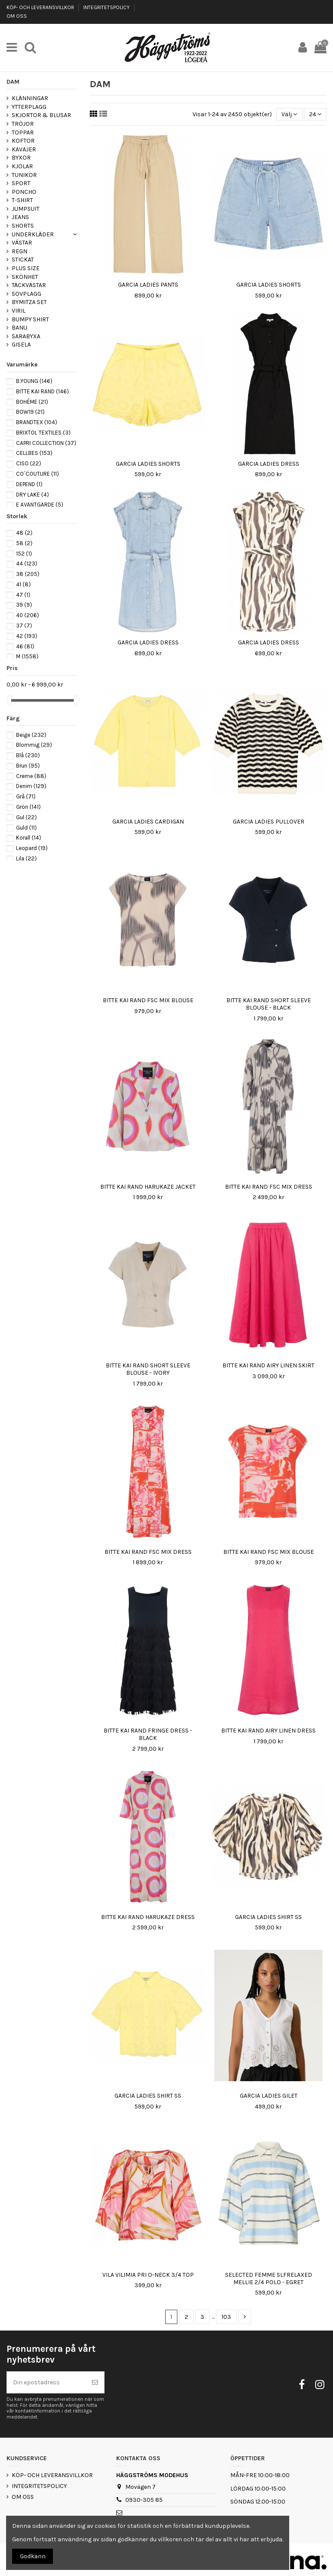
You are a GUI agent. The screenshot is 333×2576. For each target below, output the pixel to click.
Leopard (32, 848)
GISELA (21, 344)
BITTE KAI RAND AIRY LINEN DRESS (268, 1730)
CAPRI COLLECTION (46, 443)
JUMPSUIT (25, 208)
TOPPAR (23, 132)
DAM (13, 81)
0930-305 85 (144, 2500)
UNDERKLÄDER (33, 234)
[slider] (9, 700)
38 (27, 574)
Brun (28, 765)
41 (23, 584)
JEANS (20, 217)
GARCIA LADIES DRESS (268, 463)
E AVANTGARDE (39, 504)
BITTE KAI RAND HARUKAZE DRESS (148, 1917)
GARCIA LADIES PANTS (148, 284)
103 (226, 2317)
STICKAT (23, 259)
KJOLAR (22, 166)
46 (25, 646)
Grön (28, 807)
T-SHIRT (22, 200)
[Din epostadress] (46, 2382)
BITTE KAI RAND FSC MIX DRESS (268, 1186)
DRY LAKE (32, 494)
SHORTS (23, 225)
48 (24, 533)
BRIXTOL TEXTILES (43, 432)
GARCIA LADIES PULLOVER (268, 821)
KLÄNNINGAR (30, 98)
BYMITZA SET (29, 302)
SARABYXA (26, 336)
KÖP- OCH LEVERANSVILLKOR (41, 7)
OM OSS (17, 16)
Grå (26, 796)
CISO (28, 463)
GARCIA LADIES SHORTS (268, 284)
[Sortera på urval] (289, 114)
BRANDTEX (36, 422)
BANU (19, 327)
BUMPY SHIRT (30, 319)
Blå (28, 755)
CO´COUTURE (37, 474)
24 (315, 114)
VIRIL (19, 310)
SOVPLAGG (26, 293)
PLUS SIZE (25, 268)
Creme (31, 776)
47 (23, 595)
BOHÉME (32, 402)
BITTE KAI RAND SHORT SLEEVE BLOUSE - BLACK (268, 1004)
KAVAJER (24, 149)
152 (24, 553)
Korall (28, 837)
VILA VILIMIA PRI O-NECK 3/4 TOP (148, 2275)
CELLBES (34, 453)
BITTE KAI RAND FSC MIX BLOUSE (148, 1000)
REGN (19, 251)
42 (26, 636)
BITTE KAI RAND (42, 391)
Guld (26, 827)
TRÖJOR (23, 123)
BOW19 (30, 412)
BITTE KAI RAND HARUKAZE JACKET (148, 1186)
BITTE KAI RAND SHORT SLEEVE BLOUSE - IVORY (148, 1369)
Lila (26, 858)
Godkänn (33, 2556)
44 (26, 563)
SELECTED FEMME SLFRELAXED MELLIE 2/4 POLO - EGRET (268, 2278)
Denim (31, 786)
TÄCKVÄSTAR (29, 285)
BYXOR (21, 157)
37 (24, 625)
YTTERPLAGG (29, 107)
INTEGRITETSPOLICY (107, 7)
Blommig (34, 745)
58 (24, 543)
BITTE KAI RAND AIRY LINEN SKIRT (268, 1365)
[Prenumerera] (95, 2382)
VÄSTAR (22, 242)
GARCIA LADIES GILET (268, 2095)
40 (27, 615)
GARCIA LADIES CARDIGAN (148, 821)
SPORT (21, 183)
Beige (31, 735)
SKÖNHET (25, 277)
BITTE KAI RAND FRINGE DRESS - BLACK (148, 1734)
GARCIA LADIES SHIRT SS (268, 1917)
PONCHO (24, 192)
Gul (26, 817)
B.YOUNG (34, 381)
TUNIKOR (24, 175)
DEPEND (29, 484)
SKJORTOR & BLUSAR (41, 115)
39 (24, 605)
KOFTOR (23, 140)
